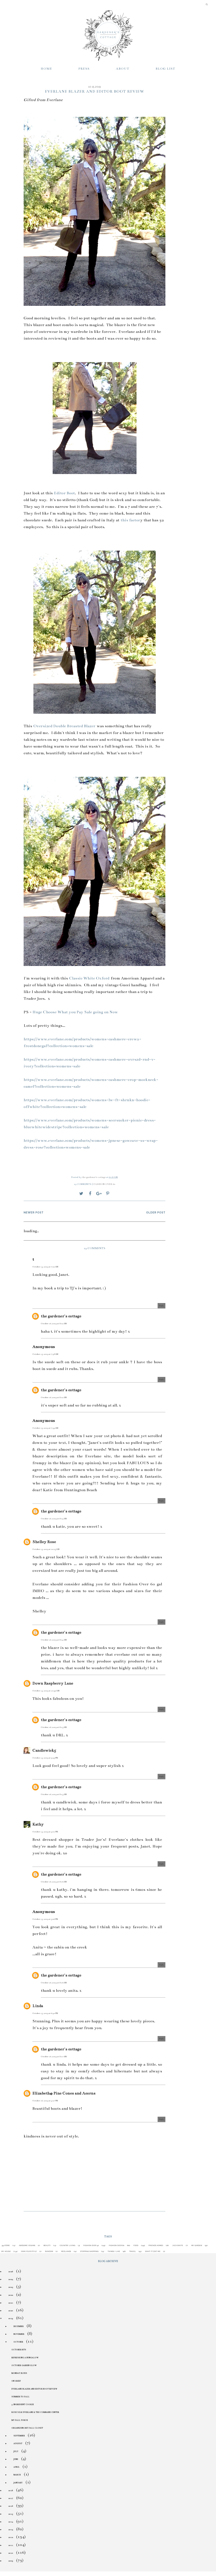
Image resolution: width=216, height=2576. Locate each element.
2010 (11, 2553)
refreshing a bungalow (24, 2357)
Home (46, 68)
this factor (130, 520)
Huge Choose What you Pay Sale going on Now (75, 1012)
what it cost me (152, 2251)
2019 (11, 2318)
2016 (11, 2506)
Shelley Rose (44, 1541)
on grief (16, 2381)
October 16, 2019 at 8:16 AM (54, 1881)
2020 (11, 2310)
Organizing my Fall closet (27, 2428)
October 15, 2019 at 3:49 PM (45, 1757)
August (18, 2443)
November (19, 2334)
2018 (11, 2490)
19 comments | (83, 1184)
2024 (11, 2279)
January (18, 2482)
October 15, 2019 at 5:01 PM (45, 1831)
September (19, 2435)
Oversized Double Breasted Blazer (64, 726)
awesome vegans (27, 2245)
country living (67, 2245)
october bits (18, 2349)
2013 (11, 2529)
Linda (37, 2005)
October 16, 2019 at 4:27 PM (45, 2100)
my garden (196, 2245)
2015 (11, 2513)
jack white (177, 2245)
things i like (114, 2251)
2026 (11, 2271)
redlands (66, 2251)
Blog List (165, 68)
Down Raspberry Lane (52, 1683)
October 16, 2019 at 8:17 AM (54, 2056)
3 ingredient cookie (22, 2404)
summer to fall (20, 2396)
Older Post (155, 1212)
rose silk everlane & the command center (35, 2412)
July (16, 2451)
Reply (161, 1305)
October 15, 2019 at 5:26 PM (45, 1919)
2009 (11, 2560)
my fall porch (19, 2420)
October (19, 2342)
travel (132, 2251)
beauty (47, 2245)
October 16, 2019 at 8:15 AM (54, 1727)
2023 (11, 2287)
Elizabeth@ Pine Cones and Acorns (63, 2092)
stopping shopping (89, 2251)
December (19, 2326)
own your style (29, 2251)
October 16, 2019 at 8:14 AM (54, 1639)
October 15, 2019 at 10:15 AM (45, 1549)
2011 (11, 2545)
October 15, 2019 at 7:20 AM (45, 1266)
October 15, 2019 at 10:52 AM (45, 1690)
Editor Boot (64, 493)
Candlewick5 (44, 1750)
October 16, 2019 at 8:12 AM (54, 1323)
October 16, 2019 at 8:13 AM (54, 1518)
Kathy (38, 1824)
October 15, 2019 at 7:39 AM (45, 1427)
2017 (11, 2498)
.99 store (5, 2245)
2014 (11, 2521)
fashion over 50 (91, 2245)
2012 (11, 2537)
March (17, 2474)
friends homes (155, 2245)
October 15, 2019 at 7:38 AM (45, 1354)
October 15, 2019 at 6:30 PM (45, 2013)
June (16, 2459)
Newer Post (34, 1212)
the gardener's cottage (61, 1315)
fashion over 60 (104, 1184)
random (49, 2251)
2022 (11, 2295)
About (122, 68)
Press (84, 68)
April (17, 2467)
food (135, 2245)
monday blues (19, 2373)
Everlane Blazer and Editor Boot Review (34, 2388)
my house (6, 2251)
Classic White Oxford (89, 978)
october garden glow (24, 2365)
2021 (11, 2302)
